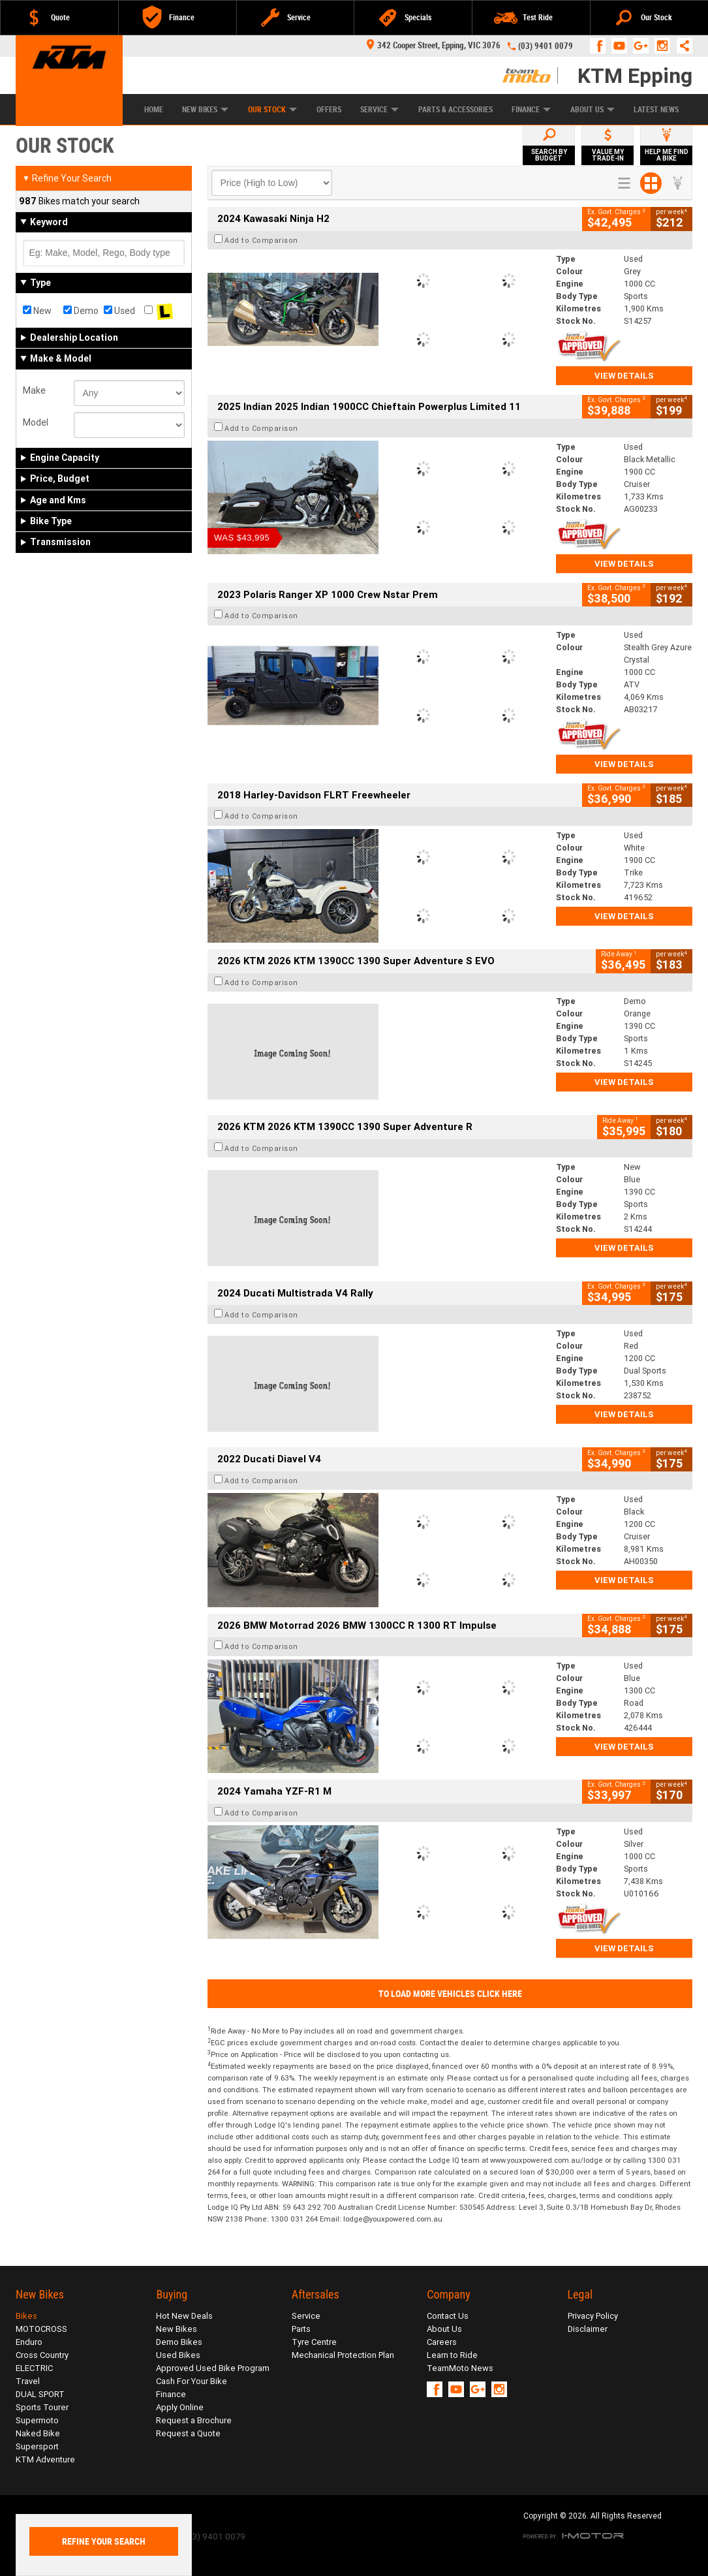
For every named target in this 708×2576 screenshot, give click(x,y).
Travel (28, 2381)
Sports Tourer (42, 2407)
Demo (81, 311)
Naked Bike (38, 2433)
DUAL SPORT (40, 2394)
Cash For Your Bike (191, 2381)
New (37, 311)
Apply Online (180, 2407)
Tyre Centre (314, 2342)
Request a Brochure (194, 2420)
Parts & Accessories (455, 109)
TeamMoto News (460, 2368)
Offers (328, 109)
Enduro (29, 2342)
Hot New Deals (184, 2315)
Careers (442, 2342)
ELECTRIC (34, 2368)
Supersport (37, 2446)
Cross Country (42, 2355)
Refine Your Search (67, 178)
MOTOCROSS (41, 2328)
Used (119, 311)
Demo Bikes (179, 2342)
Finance (531, 109)
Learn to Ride (452, 2355)
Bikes (26, 2315)
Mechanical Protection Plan (343, 2355)
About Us (592, 109)
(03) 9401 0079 (545, 46)
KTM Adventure (45, 2459)
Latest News (656, 109)
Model (35, 422)
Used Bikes (178, 2355)
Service (379, 109)
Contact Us (448, 2315)
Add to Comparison (261, 240)
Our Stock (272, 109)
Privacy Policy (593, 2315)
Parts (301, 2328)
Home (153, 109)
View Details (624, 375)
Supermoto (37, 2420)
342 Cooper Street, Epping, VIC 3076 (433, 45)
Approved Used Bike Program (212, 2368)
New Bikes (205, 109)
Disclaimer (588, 2328)
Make (34, 390)
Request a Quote (188, 2433)
